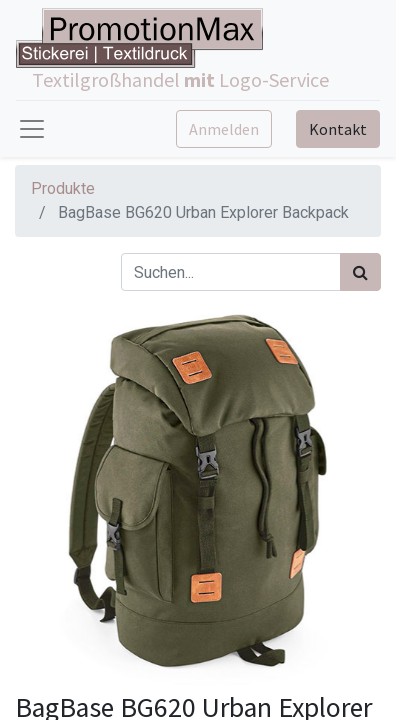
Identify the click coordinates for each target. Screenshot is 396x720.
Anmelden (224, 129)
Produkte (63, 188)
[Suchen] (360, 272)
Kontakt (338, 129)
